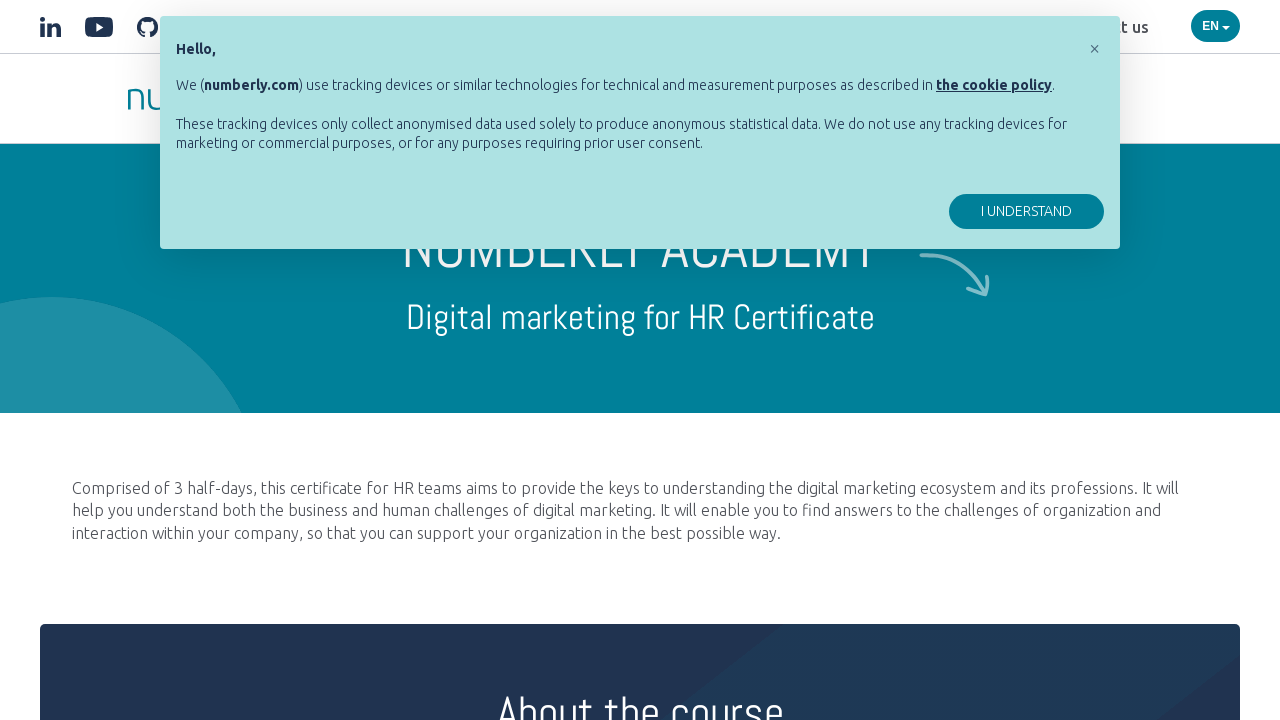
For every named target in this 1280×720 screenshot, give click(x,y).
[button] (1094, 48)
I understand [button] (1026, 211)
